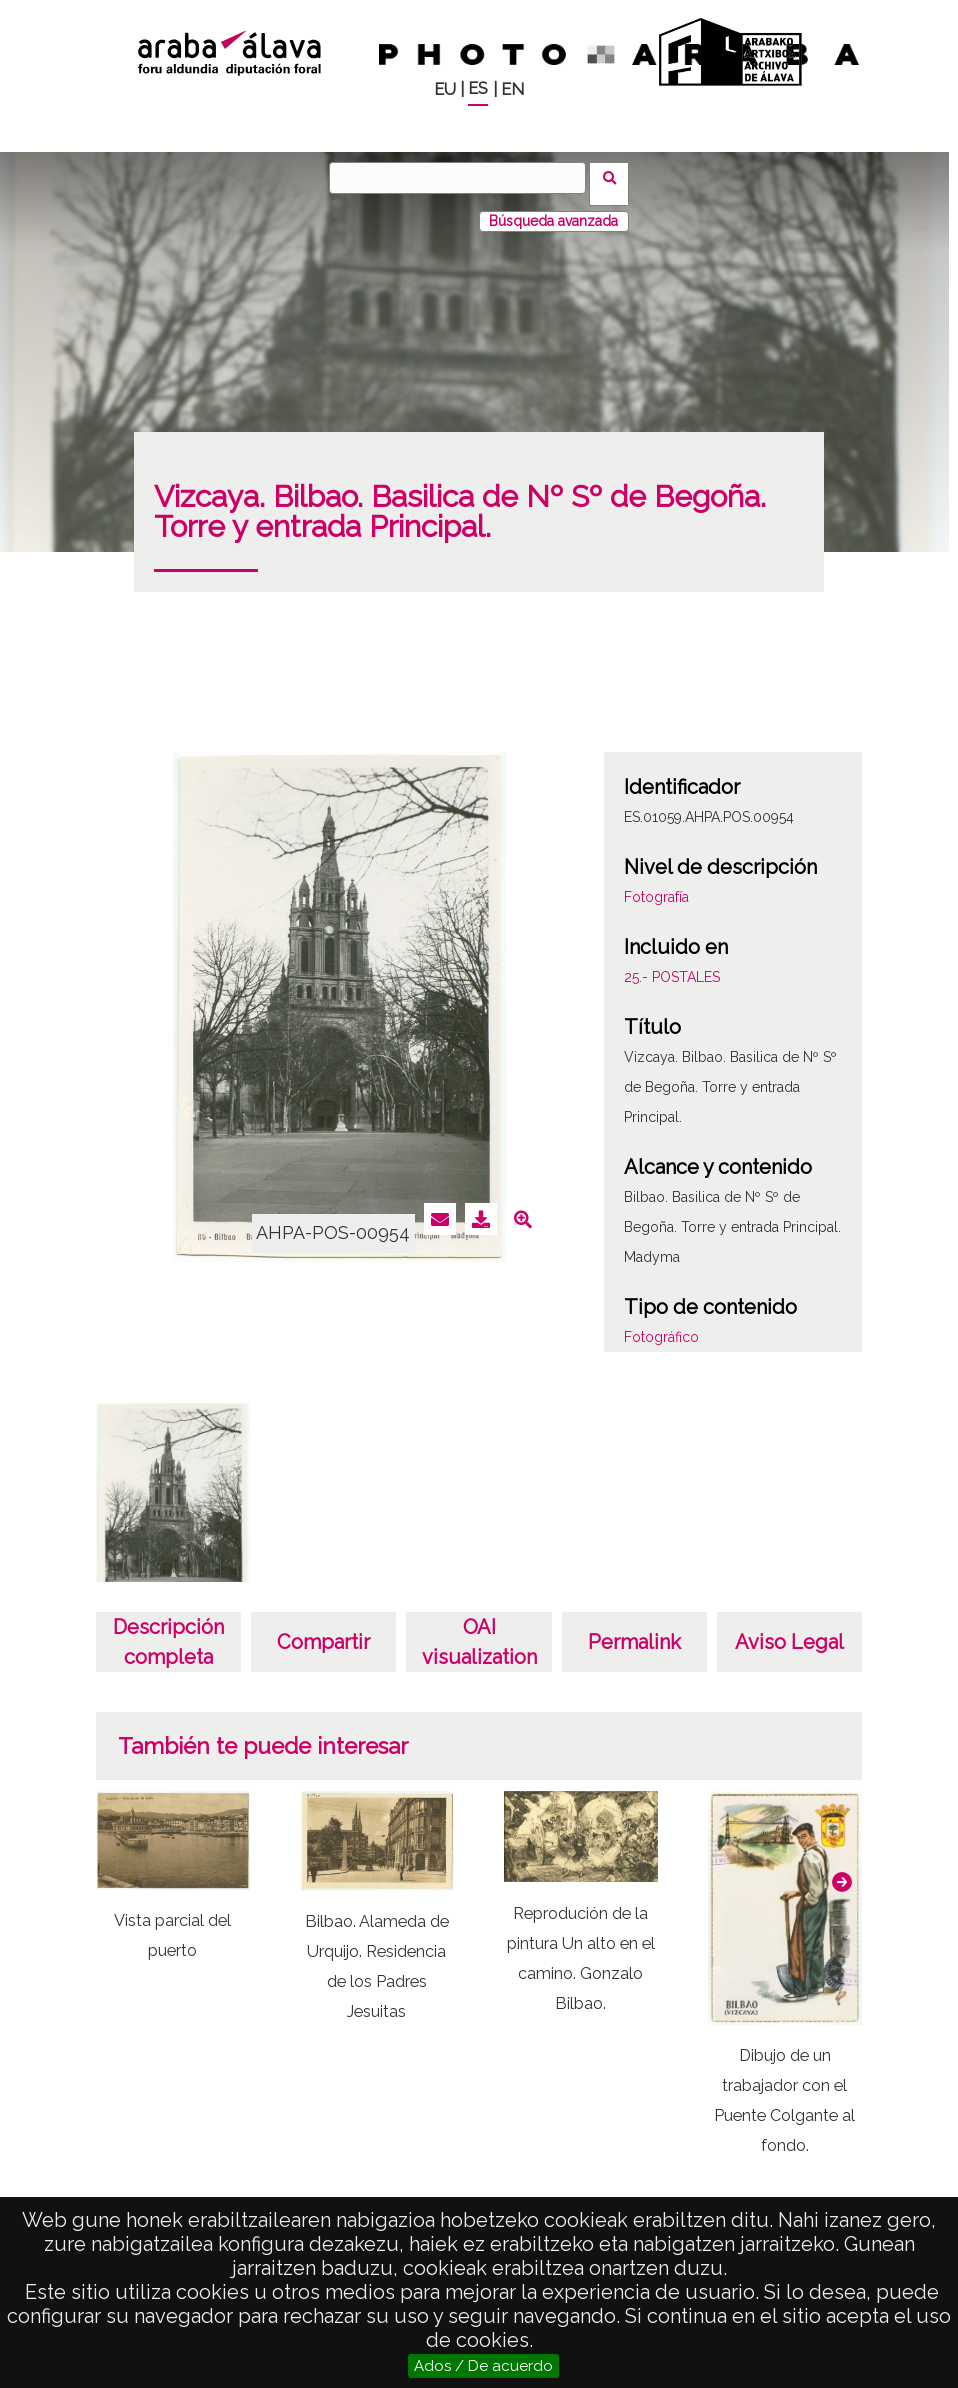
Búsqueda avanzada (553, 209)
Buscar (615, 177)
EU (445, 89)
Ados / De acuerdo (483, 2366)
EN (512, 89)
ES (478, 88)
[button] (842, 1869)
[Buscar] (464, 178)
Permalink (634, 1630)
